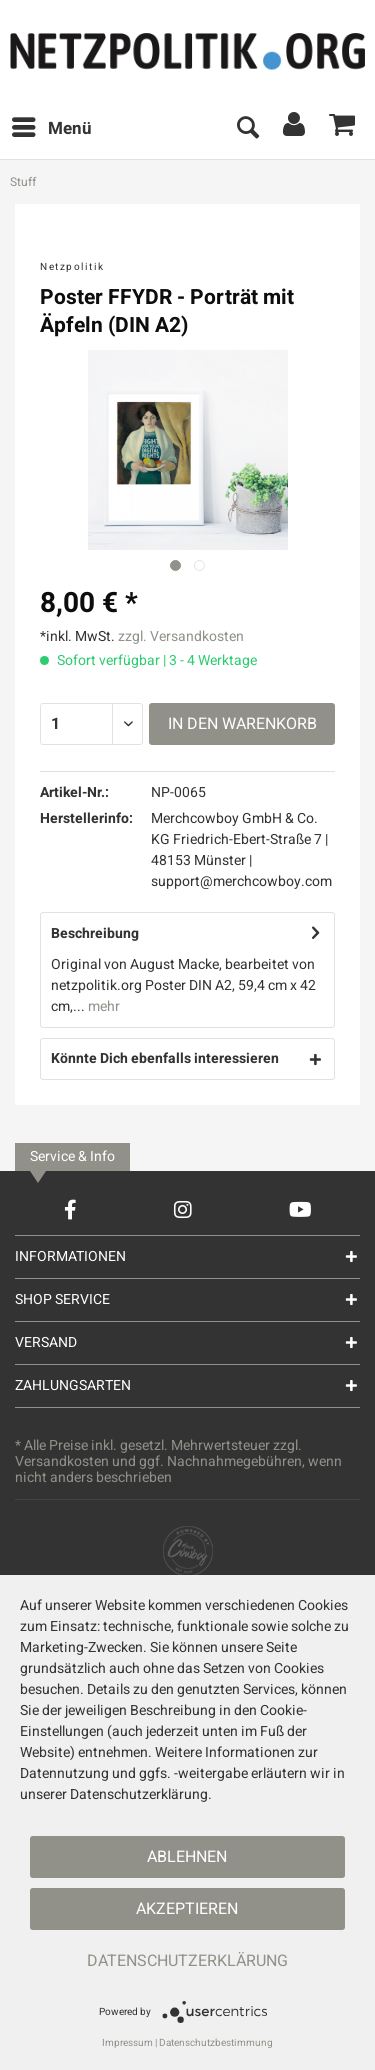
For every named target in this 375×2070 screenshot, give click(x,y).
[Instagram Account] (183, 1209)
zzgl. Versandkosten (181, 636)
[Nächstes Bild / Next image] (199, 565)
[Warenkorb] (343, 129)
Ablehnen (187, 1857)
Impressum (127, 2043)
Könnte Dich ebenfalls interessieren (165, 1058)
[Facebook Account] (70, 1209)
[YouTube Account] (300, 1209)
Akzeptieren (187, 1909)
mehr (102, 1006)
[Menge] (91, 724)
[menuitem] (51, 129)
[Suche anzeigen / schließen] (247, 129)
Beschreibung (95, 933)
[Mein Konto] (295, 129)
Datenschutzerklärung (187, 1961)
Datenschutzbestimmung (216, 2043)
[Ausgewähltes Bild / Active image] (175, 565)
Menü (52, 127)
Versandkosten (62, 1461)
